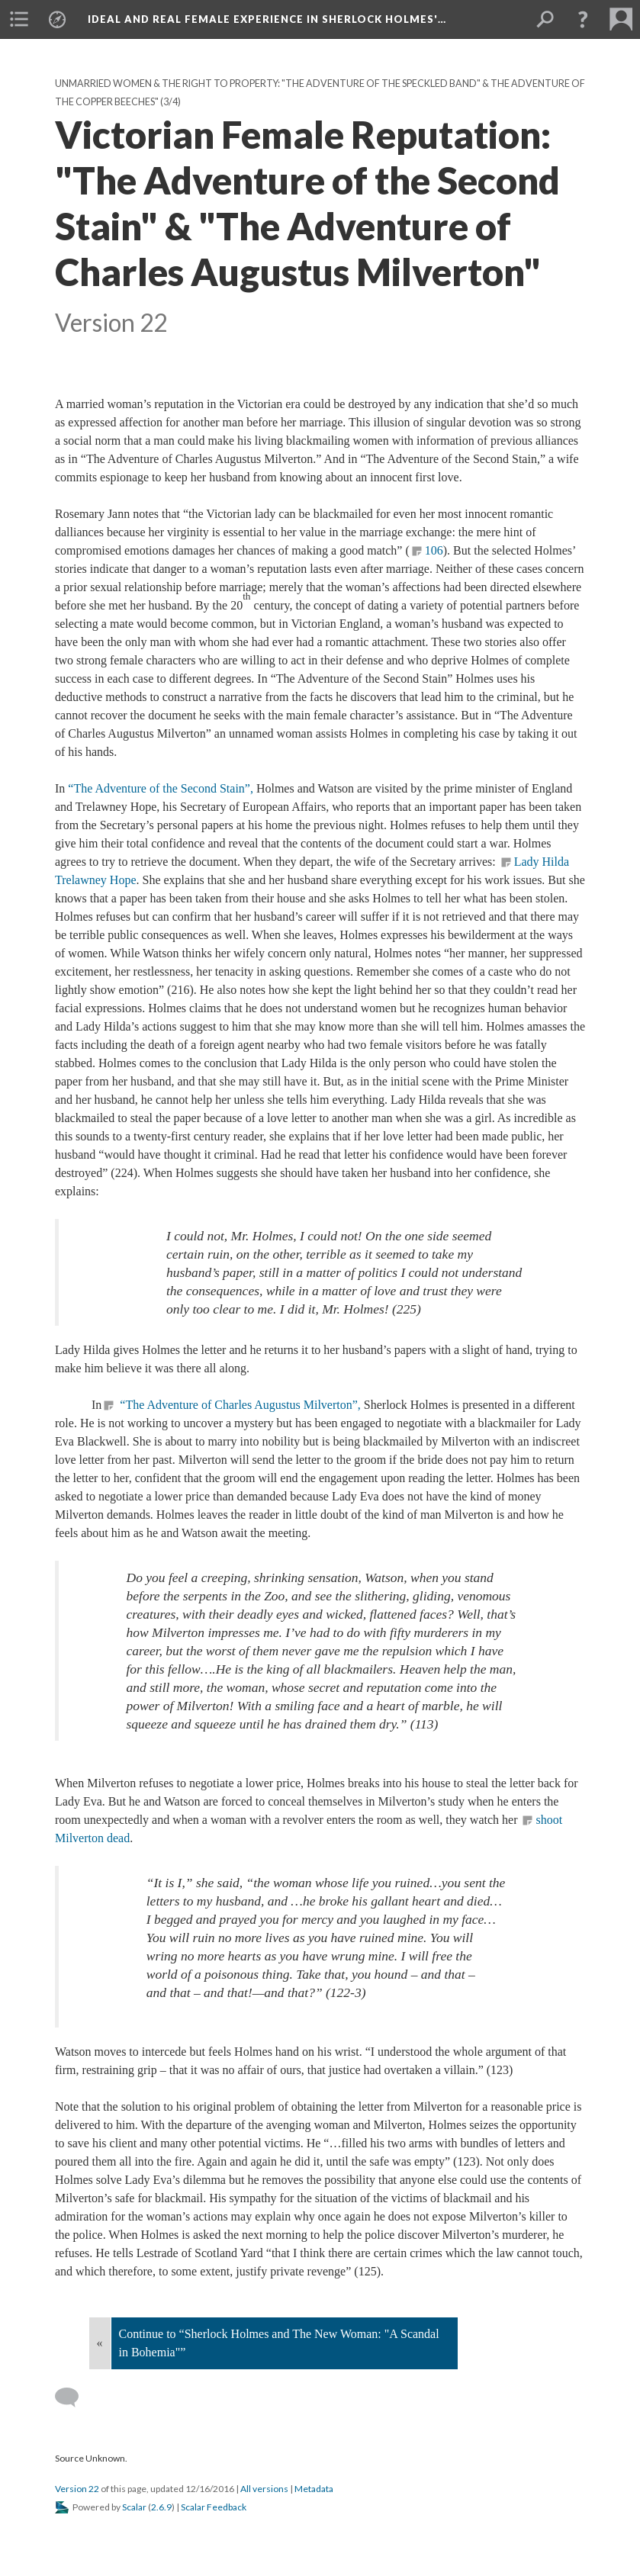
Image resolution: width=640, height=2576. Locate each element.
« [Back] (100, 2342)
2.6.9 (161, 2507)
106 (434, 550)
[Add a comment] (73, 2397)
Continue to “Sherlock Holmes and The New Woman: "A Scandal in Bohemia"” (279, 2343)
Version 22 (77, 2488)
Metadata (313, 2488)
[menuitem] (19, 19)
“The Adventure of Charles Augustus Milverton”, (240, 1404)
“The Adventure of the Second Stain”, (162, 788)
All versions (264, 2488)
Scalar (134, 2507)
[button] (583, 19)
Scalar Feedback (213, 2507)
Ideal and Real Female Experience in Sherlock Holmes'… (267, 19)
